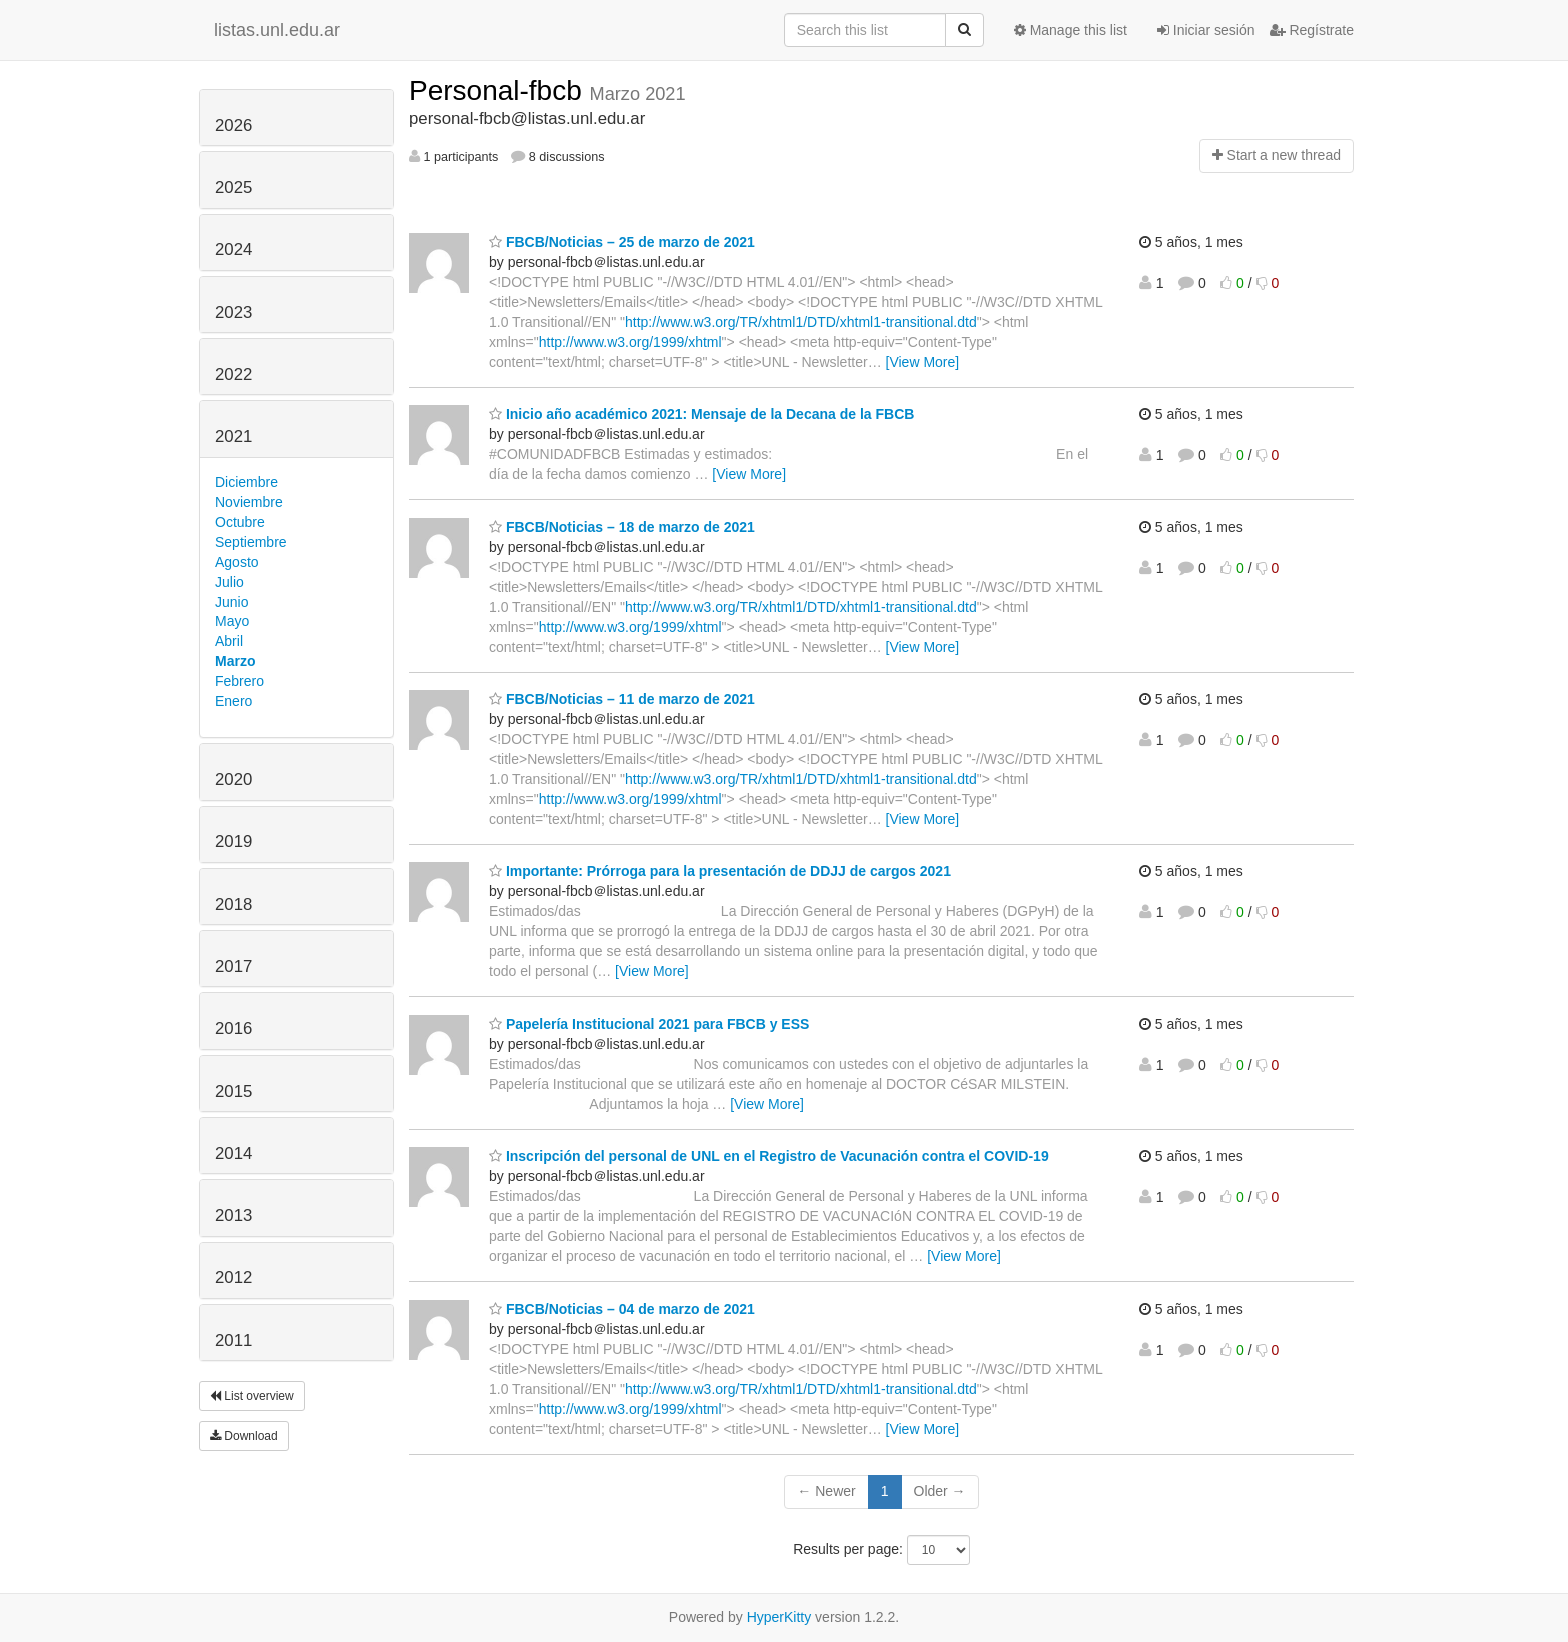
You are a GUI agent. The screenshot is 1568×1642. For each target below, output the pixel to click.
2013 (233, 1215)
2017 (233, 966)
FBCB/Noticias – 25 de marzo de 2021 (622, 242)
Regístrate (1312, 30)
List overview (252, 1396)
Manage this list (1070, 30)
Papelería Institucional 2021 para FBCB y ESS (649, 1024)
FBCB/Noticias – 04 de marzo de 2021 (622, 1309)
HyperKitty (779, 1617)
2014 (233, 1153)
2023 (233, 312)
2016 (233, 1028)
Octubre (240, 522)
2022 (233, 374)
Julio (229, 582)
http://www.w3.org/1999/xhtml (630, 342)
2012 (233, 1277)
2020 (233, 779)
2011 (233, 1340)
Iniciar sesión (1206, 30)
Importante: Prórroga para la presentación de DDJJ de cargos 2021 (720, 871)
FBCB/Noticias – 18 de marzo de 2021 (622, 527)
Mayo (232, 621)
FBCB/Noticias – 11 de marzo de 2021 (622, 699)
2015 (233, 1091)
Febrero (239, 681)
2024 (233, 249)
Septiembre (251, 542)
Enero (233, 701)
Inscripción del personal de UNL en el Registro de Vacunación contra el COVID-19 (769, 1156)
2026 (233, 125)
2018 (233, 904)
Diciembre (246, 482)
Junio (231, 602)
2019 (233, 841)
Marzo (235, 661)
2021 (233, 436)
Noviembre (249, 502)
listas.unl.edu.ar (277, 30)
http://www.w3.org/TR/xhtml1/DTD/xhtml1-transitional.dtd (801, 322)
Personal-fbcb (499, 90)
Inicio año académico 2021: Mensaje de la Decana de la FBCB (701, 414)
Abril (229, 641)
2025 (233, 187)
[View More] (923, 362)
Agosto (237, 562)
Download (244, 1436)
